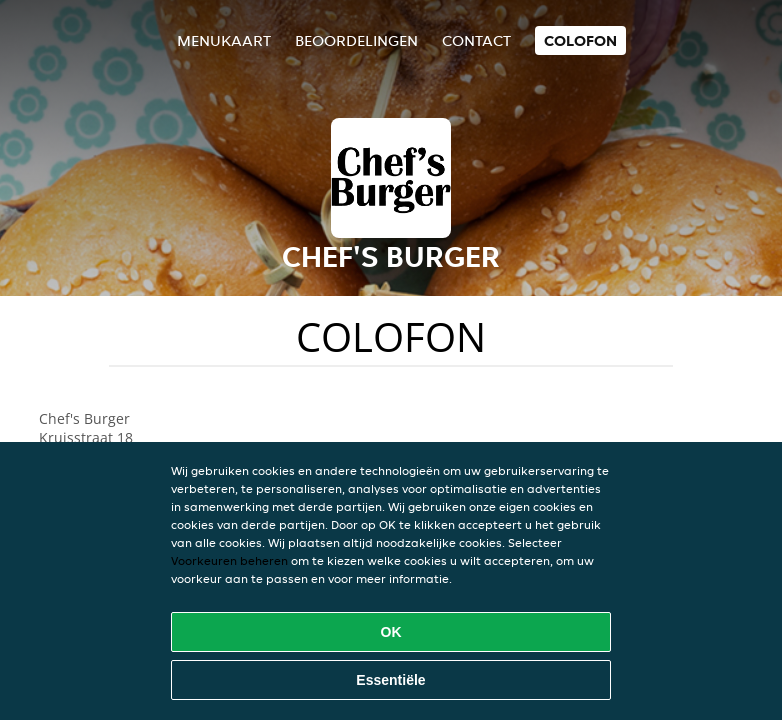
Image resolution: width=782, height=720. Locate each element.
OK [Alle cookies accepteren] (391, 632)
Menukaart (224, 40)
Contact (476, 40)
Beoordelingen (356, 40)
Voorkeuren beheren (229, 560)
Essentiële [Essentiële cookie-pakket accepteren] (390, 680)
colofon (580, 40)
